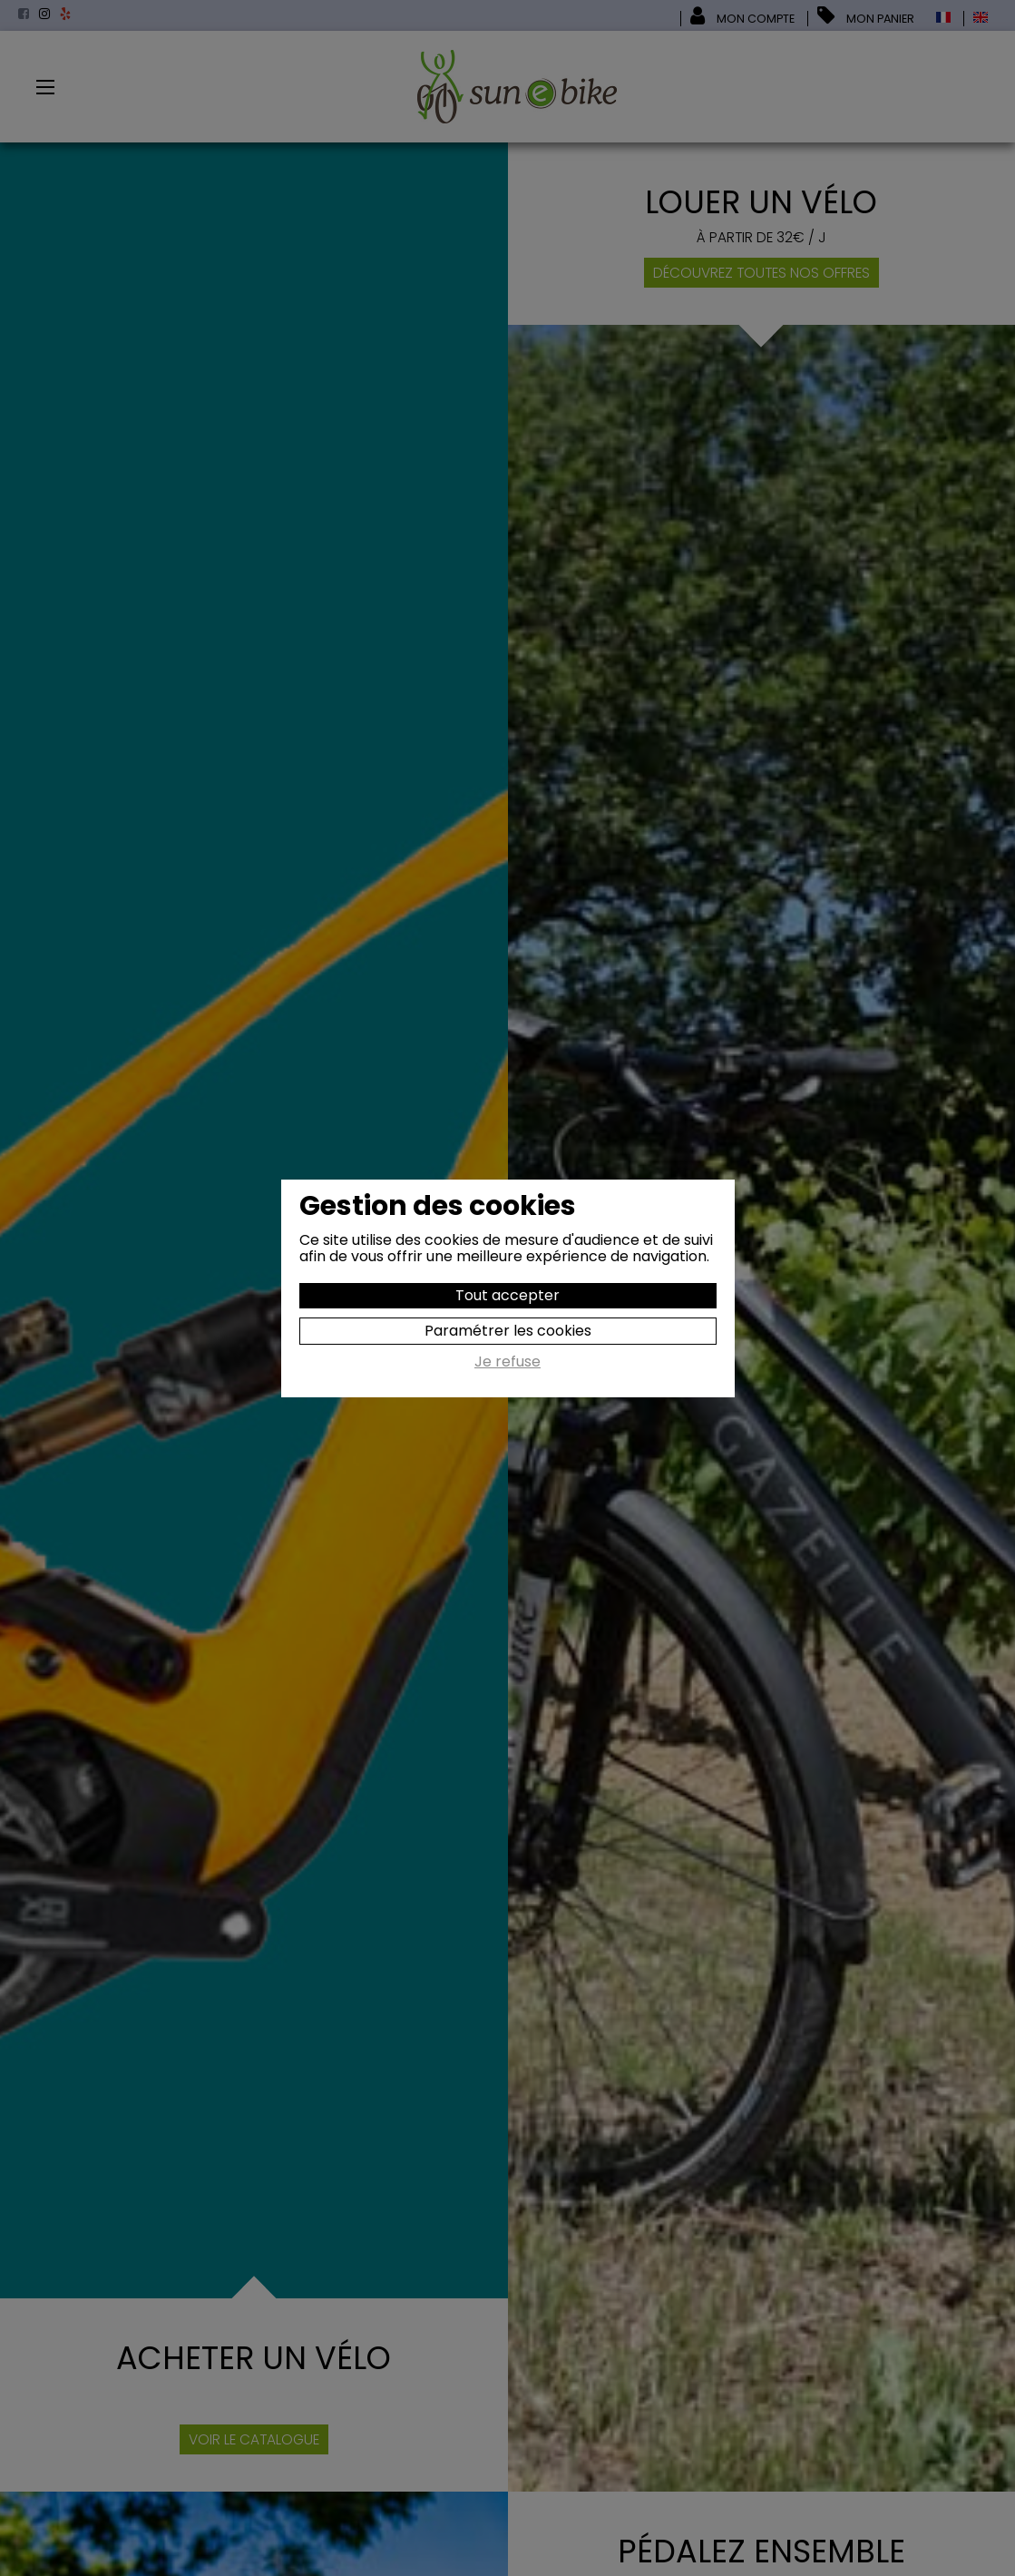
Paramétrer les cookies (508, 1330)
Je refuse (507, 1363)
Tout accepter (507, 1295)
